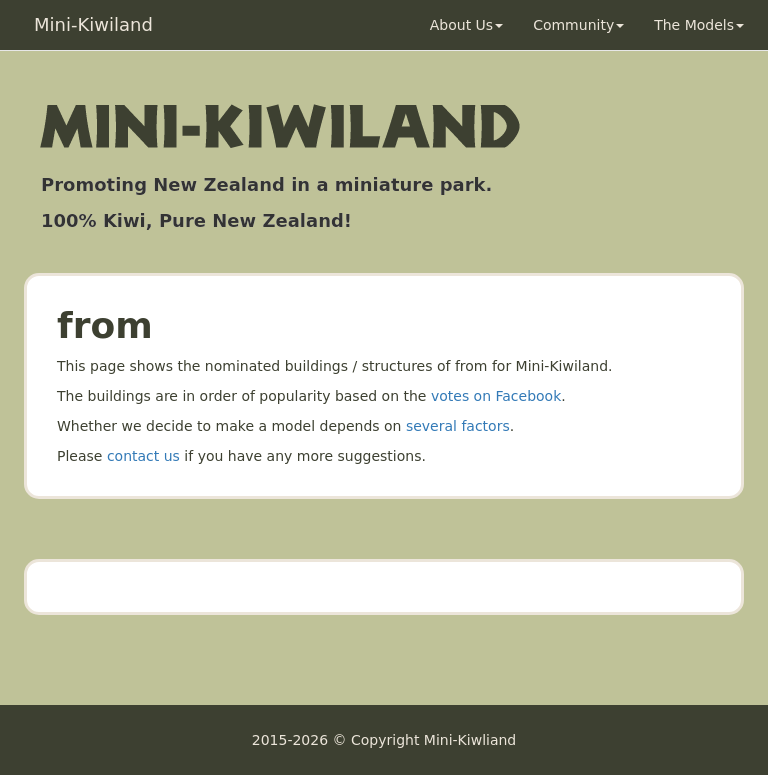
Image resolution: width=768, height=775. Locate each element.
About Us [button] (466, 25)
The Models (699, 25)
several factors (458, 426)
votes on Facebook (496, 396)
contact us (143, 456)
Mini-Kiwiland (93, 24)
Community (578, 25)
